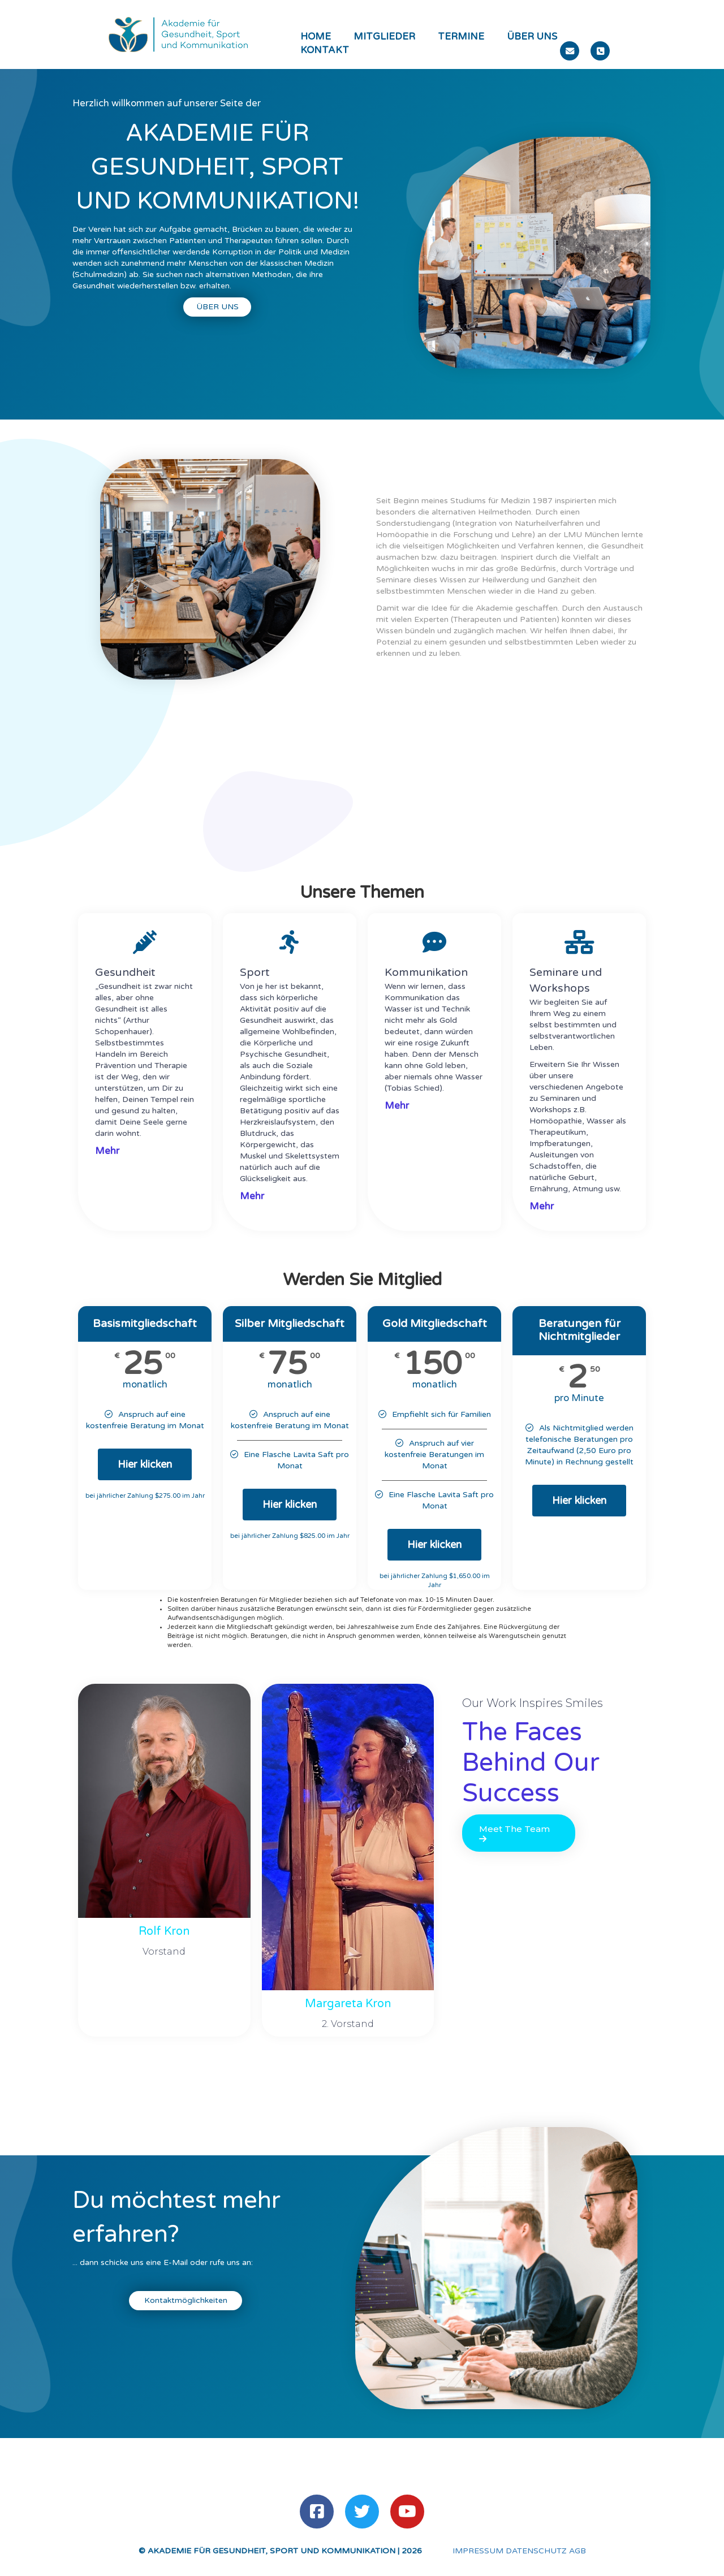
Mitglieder (384, 36)
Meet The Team (514, 1833)
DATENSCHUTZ (536, 2551)
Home (315, 36)
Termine (461, 36)
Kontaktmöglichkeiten (185, 2300)
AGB (577, 2551)
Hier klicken (145, 1464)
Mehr (107, 1151)
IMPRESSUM (478, 2551)
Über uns (532, 36)
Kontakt (324, 50)
